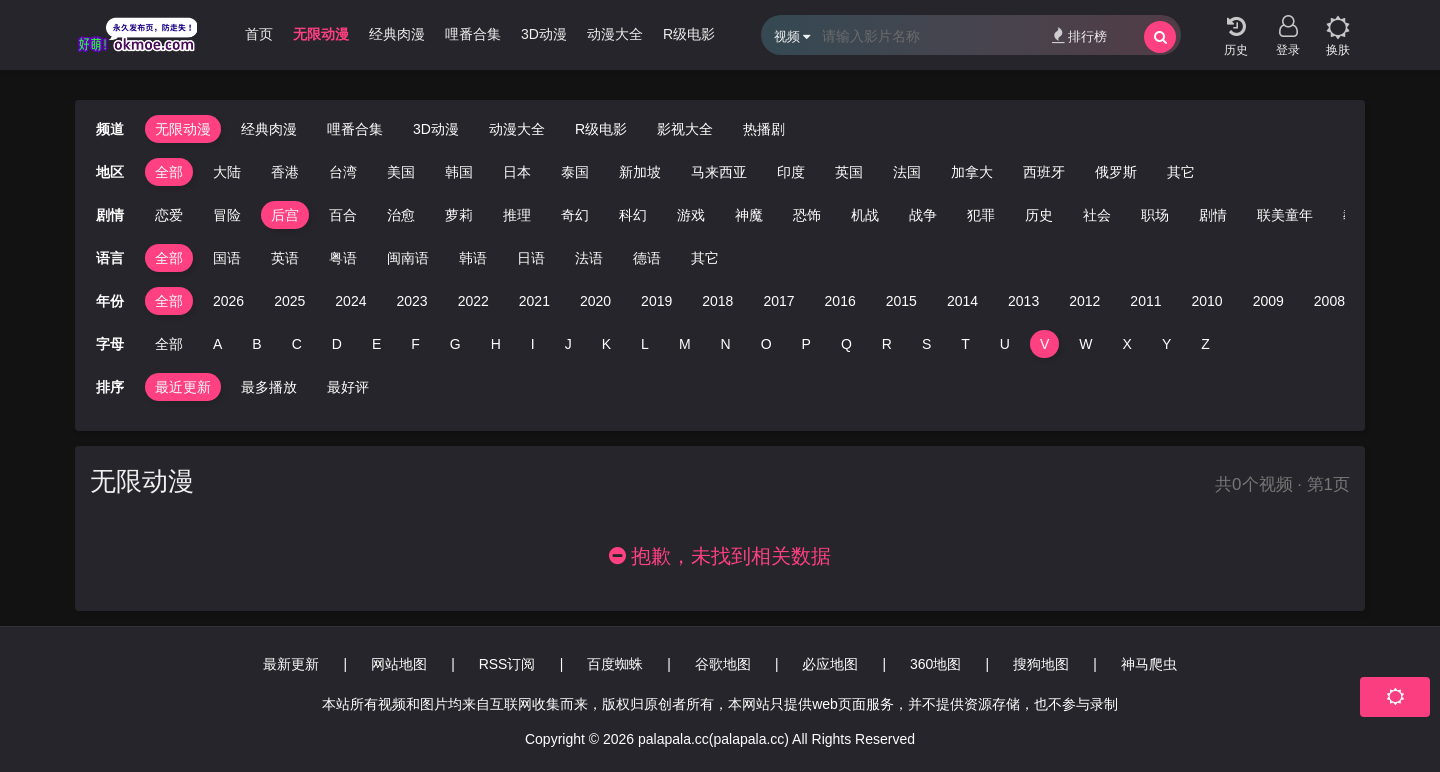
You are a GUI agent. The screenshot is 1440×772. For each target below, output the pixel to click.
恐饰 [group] (778, 215)
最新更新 (291, 664)
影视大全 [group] (685, 129)
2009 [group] (1268, 301)
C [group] (297, 344)
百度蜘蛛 (615, 664)
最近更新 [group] (183, 387)
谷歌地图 (723, 664)
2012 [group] (1084, 301)
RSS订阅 (507, 664)
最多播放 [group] (269, 387)
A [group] (217, 344)
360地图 (935, 664)
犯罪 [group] (952, 215)
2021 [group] (534, 301)
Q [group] (846, 344)
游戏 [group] (662, 215)
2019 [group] (656, 301)
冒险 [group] (198, 215)
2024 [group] (350, 301)
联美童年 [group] (1256, 215)
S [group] (926, 344)
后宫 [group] (256, 215)
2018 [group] (717, 301)
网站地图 (399, 664)
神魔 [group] (720, 215)
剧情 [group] (1184, 215)
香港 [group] (285, 172)
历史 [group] (1010, 215)
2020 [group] (595, 301)
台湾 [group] (343, 172)
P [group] (806, 344)
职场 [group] (1126, 215)
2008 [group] (1329, 301)
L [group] (645, 344)
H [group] (496, 344)
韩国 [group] (459, 172)
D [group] (337, 344)
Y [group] (1166, 344)
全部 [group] (169, 172)
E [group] (376, 344)
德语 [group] (647, 258)
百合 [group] (314, 215)
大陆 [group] (227, 172)
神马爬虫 (1149, 664)
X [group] (1127, 344)
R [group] (887, 344)
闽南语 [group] (408, 258)
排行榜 (1079, 35)
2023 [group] (411, 301)
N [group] (726, 344)
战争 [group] (894, 215)
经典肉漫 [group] (397, 34)
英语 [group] (285, 258)
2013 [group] (1023, 301)
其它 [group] (1181, 172)
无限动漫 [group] (321, 34)
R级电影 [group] (689, 34)
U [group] (1005, 344)
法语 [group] (589, 258)
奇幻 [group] (546, 215)
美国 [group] (401, 172)
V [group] (1044, 344)
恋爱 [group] (140, 215)
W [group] (1085, 344)
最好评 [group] (348, 387)
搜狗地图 (1041, 664)
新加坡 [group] (640, 172)
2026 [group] (228, 301)
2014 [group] (962, 301)
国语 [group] (227, 258)
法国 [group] (907, 172)
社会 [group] (1068, 215)
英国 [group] (849, 172)
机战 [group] (836, 215)
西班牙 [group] (1044, 172)
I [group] (533, 344)
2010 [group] (1207, 301)
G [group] (455, 344)
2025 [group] (289, 301)
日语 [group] (531, 258)
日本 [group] (517, 172)
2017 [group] (778, 301)
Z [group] (1205, 344)
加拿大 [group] (972, 172)
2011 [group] (1145, 301)
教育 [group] (1328, 215)
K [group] (606, 344)
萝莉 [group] (430, 215)
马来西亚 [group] (719, 172)
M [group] (685, 344)
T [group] (965, 344)
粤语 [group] (343, 258)
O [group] (766, 344)
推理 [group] (488, 215)
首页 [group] (259, 34)
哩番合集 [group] (473, 34)
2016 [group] (840, 301)
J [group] (568, 344)
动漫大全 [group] (615, 34)
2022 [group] (473, 301)
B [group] (256, 344)
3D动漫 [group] (544, 34)
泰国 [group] (575, 172)
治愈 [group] (372, 215)
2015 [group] (901, 301)
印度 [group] (791, 172)
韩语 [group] (473, 258)
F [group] (415, 344)
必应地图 (830, 664)
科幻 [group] (604, 215)
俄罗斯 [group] (1116, 172)
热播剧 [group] (764, 129)
